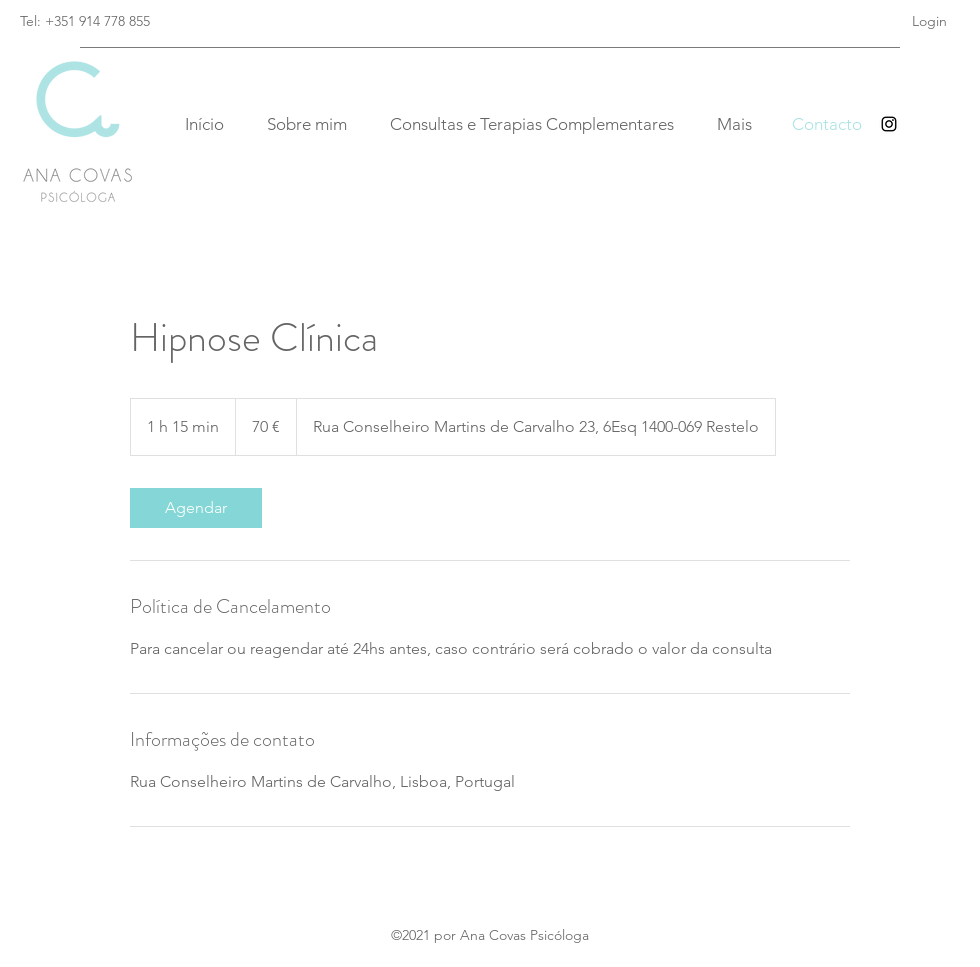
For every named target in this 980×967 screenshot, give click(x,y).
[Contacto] (827, 124)
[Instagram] (889, 124)
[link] (196, 508)
